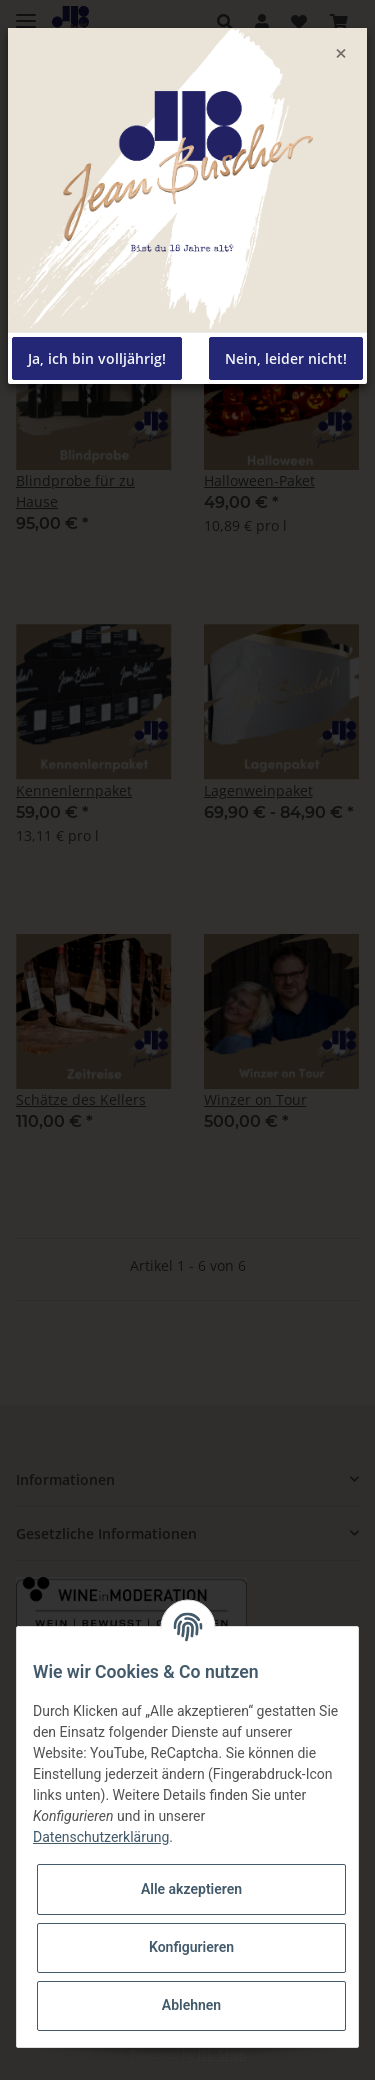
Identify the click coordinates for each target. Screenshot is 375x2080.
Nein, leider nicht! (286, 358)
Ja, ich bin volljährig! (97, 358)
